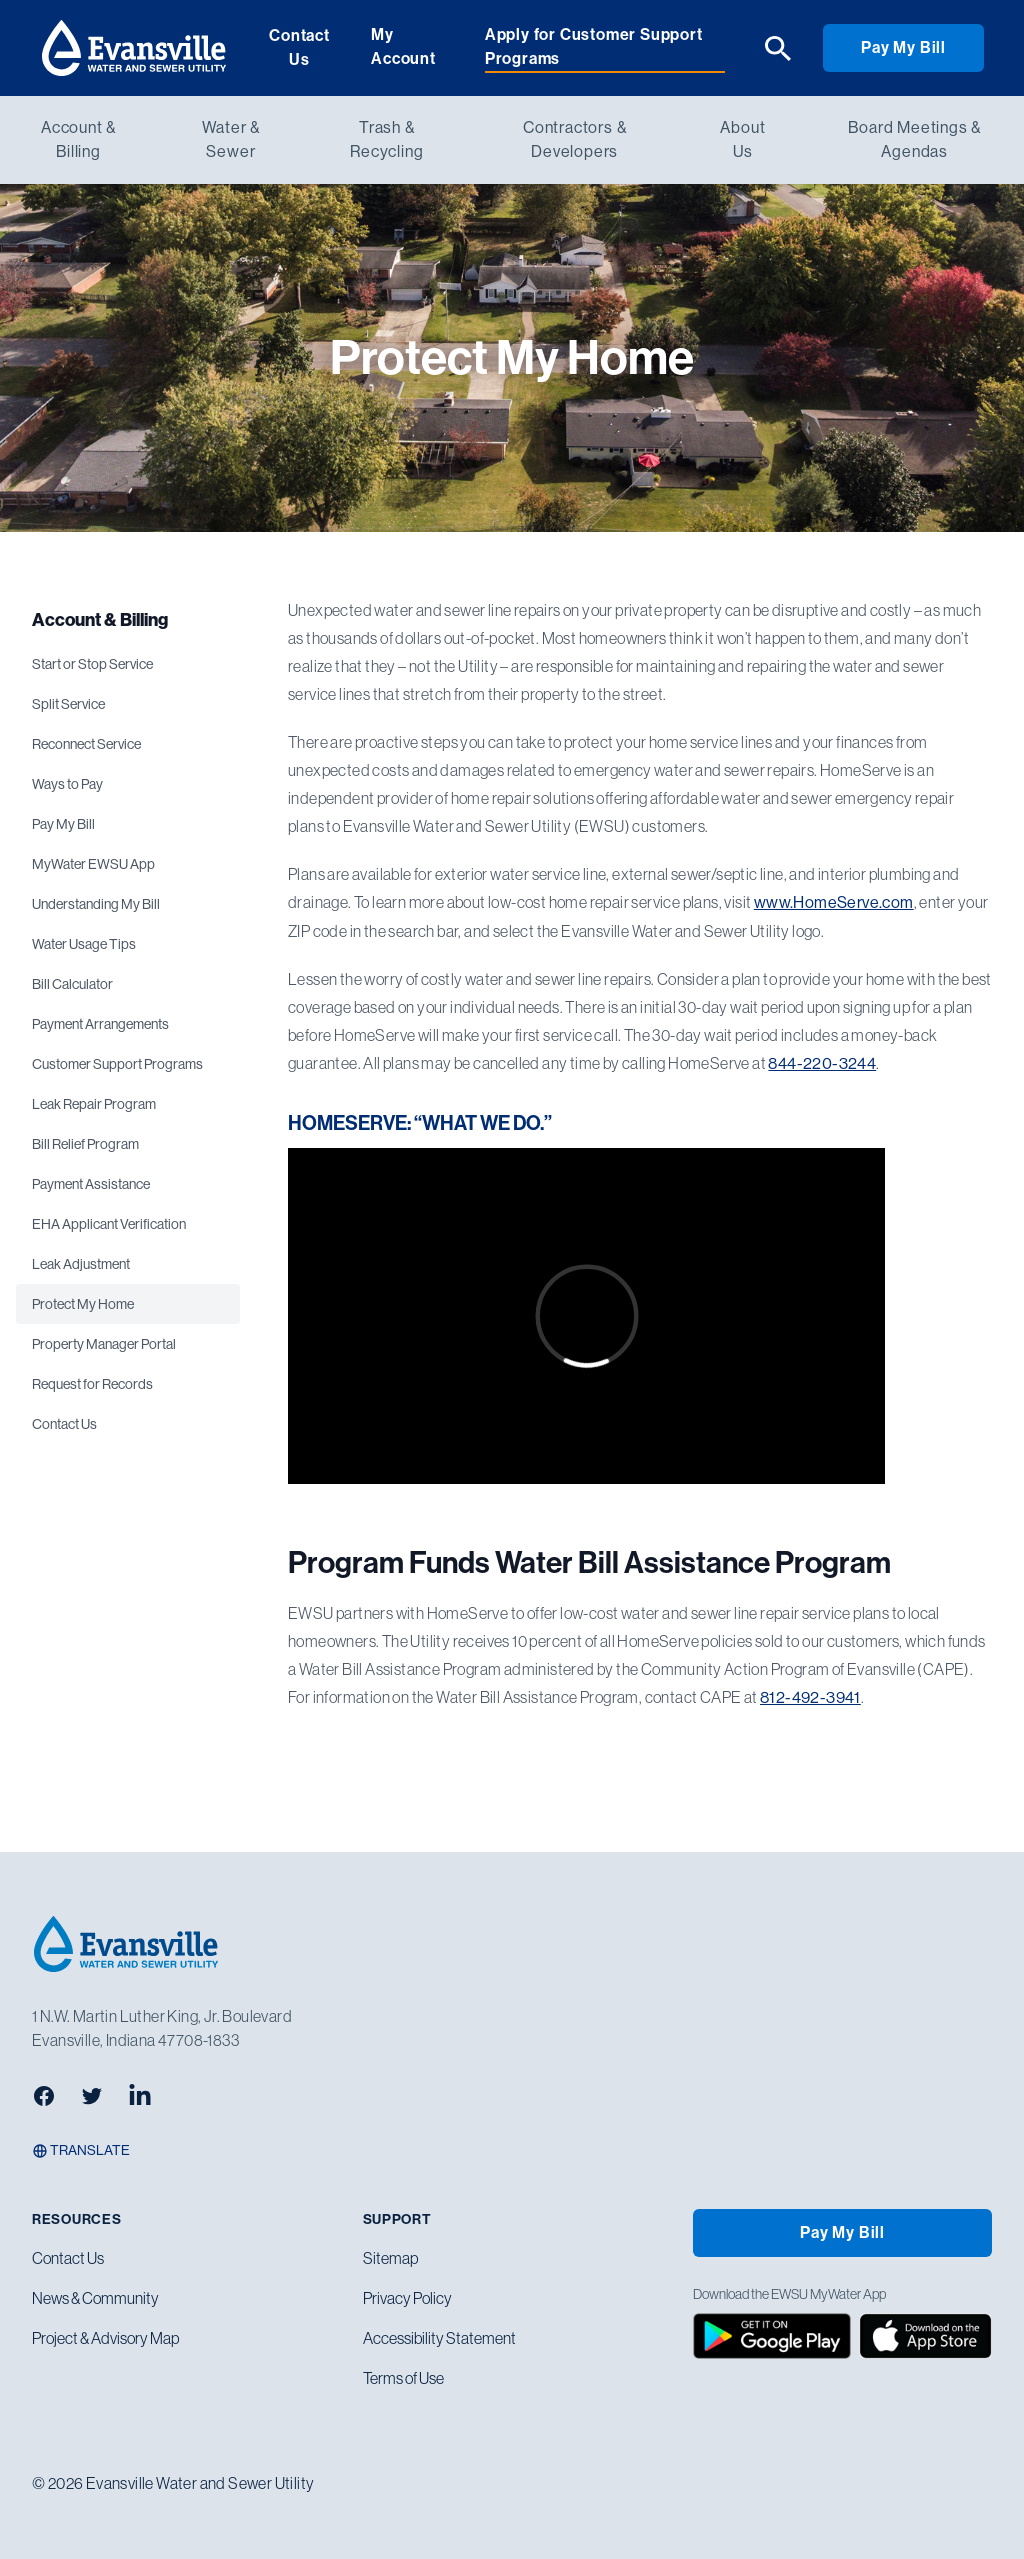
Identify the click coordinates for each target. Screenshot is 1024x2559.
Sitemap (390, 2258)
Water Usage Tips (84, 944)
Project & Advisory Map (105, 2338)
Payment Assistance (91, 1184)
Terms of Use (403, 2378)
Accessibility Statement (439, 2338)
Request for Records (92, 1384)
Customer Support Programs (117, 1064)
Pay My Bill (903, 47)
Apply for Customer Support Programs (594, 46)
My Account (403, 46)
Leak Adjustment (81, 1264)
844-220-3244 (822, 1063)
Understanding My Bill (96, 904)
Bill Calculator (72, 984)
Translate (81, 2150)
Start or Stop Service (92, 664)
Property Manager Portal (104, 1344)
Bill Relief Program (85, 1144)
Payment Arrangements (100, 1024)
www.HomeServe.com (834, 902)
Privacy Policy (407, 2298)
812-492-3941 (810, 1697)
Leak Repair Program (94, 1104)
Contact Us (299, 47)
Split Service (68, 704)
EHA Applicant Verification (109, 1224)
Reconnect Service (86, 744)
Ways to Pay (67, 784)
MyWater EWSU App (93, 864)
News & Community (95, 2298)
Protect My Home (83, 1304)
